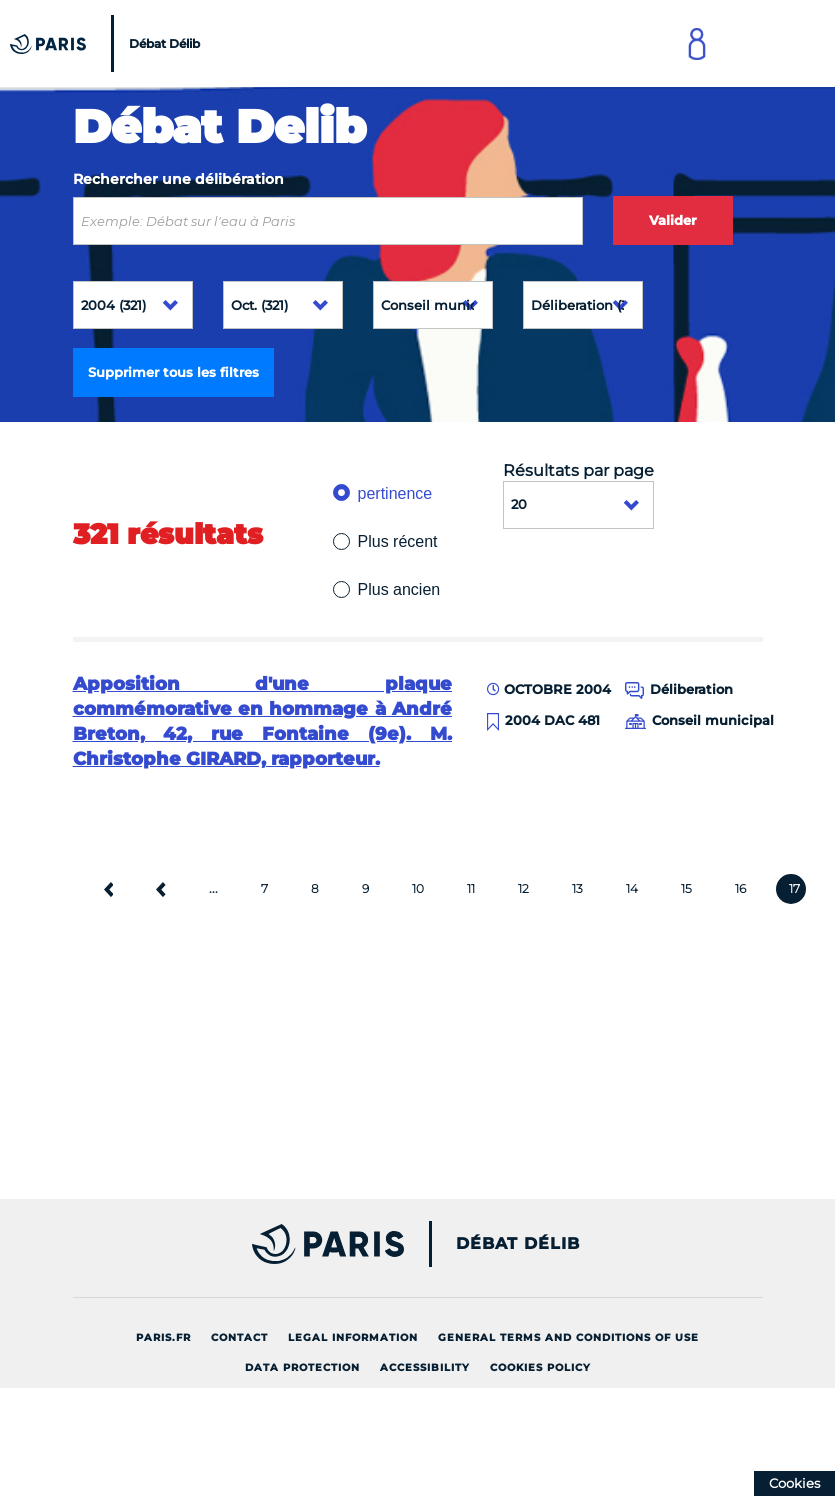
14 (632, 888)
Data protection (302, 1367)
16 (740, 888)
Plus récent (398, 541)
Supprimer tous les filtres (173, 372)
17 (794, 888)
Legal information (353, 1337)
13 (577, 888)
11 (471, 888)
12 (523, 888)
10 (418, 888)
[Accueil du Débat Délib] (107, 43)
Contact (239, 1337)
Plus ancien (399, 589)
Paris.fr (163, 1337)
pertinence (395, 493)
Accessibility (425, 1367)
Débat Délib (518, 1244)
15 (686, 888)
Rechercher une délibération (178, 179)
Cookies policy (540, 1367)
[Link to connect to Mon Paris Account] (697, 43)
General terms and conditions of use (568, 1337)
